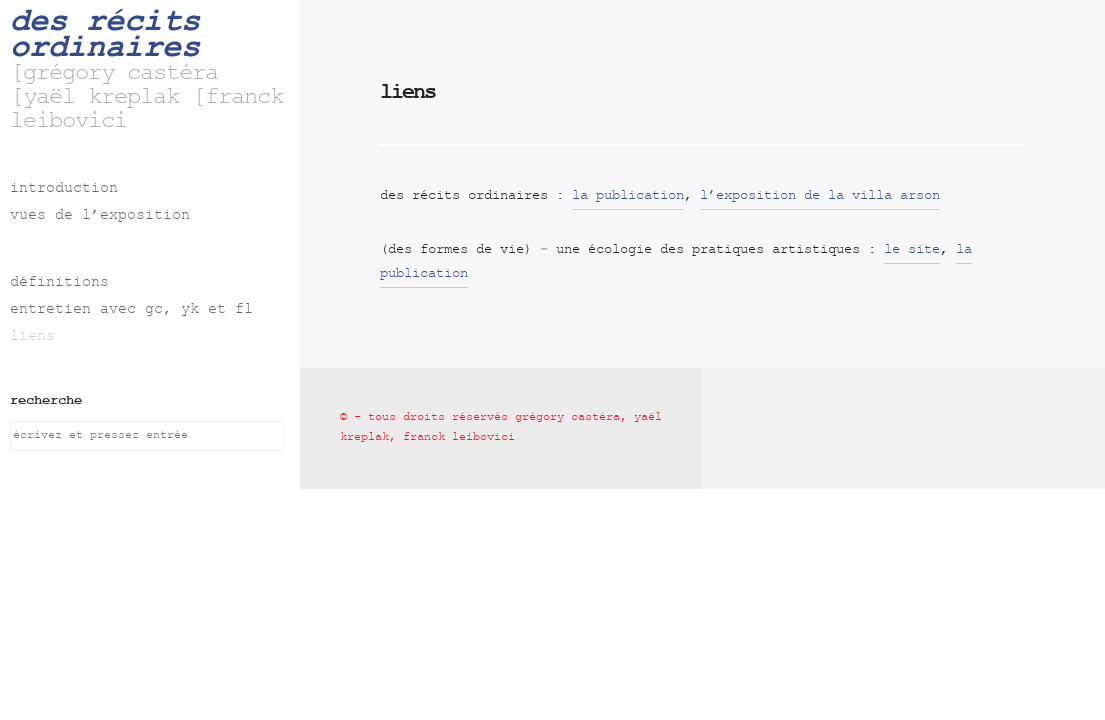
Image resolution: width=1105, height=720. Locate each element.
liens (32, 337)
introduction (64, 189)
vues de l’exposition (100, 216)
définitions (59, 283)
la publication (628, 197)
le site (912, 251)
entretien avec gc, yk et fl (131, 310)
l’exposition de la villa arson (820, 197)
